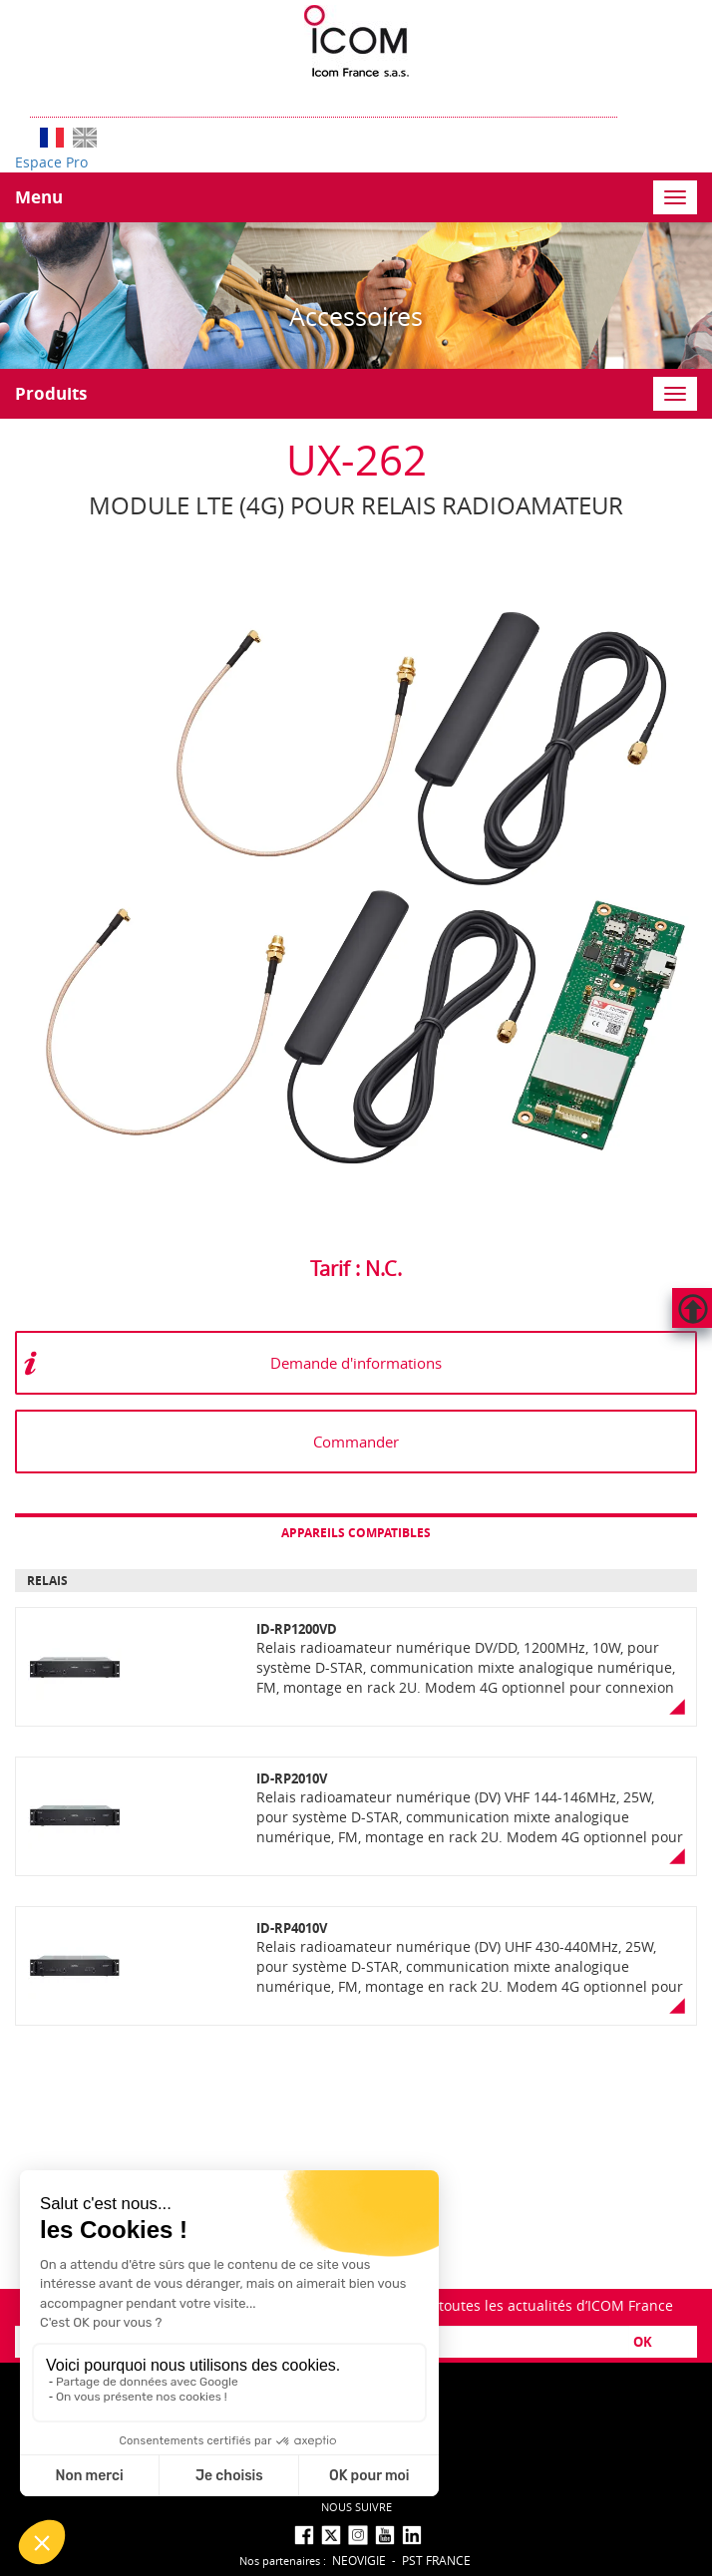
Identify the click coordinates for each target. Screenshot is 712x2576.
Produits (51, 393)
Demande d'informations (356, 1363)
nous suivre (356, 2506)
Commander (356, 1441)
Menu (39, 196)
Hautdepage (692, 1308)
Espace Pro (51, 162)
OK (642, 2342)
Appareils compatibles (356, 1532)
